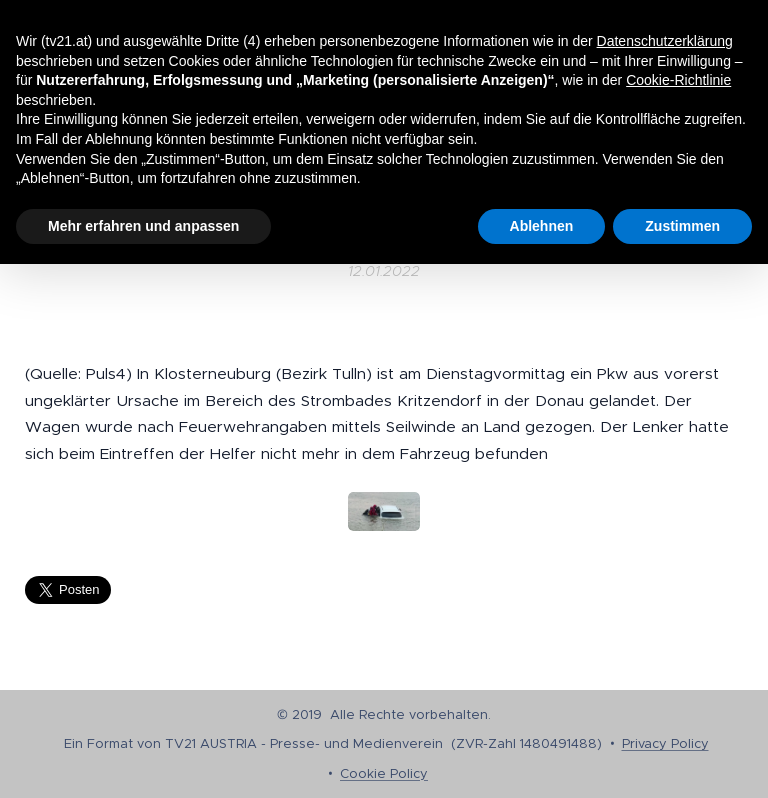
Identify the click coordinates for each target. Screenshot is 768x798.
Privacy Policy (665, 743)
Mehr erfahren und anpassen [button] (143, 226)
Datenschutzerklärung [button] (665, 41)
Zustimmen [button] (682, 226)
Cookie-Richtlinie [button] (678, 80)
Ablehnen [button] (542, 226)
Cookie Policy (384, 773)
